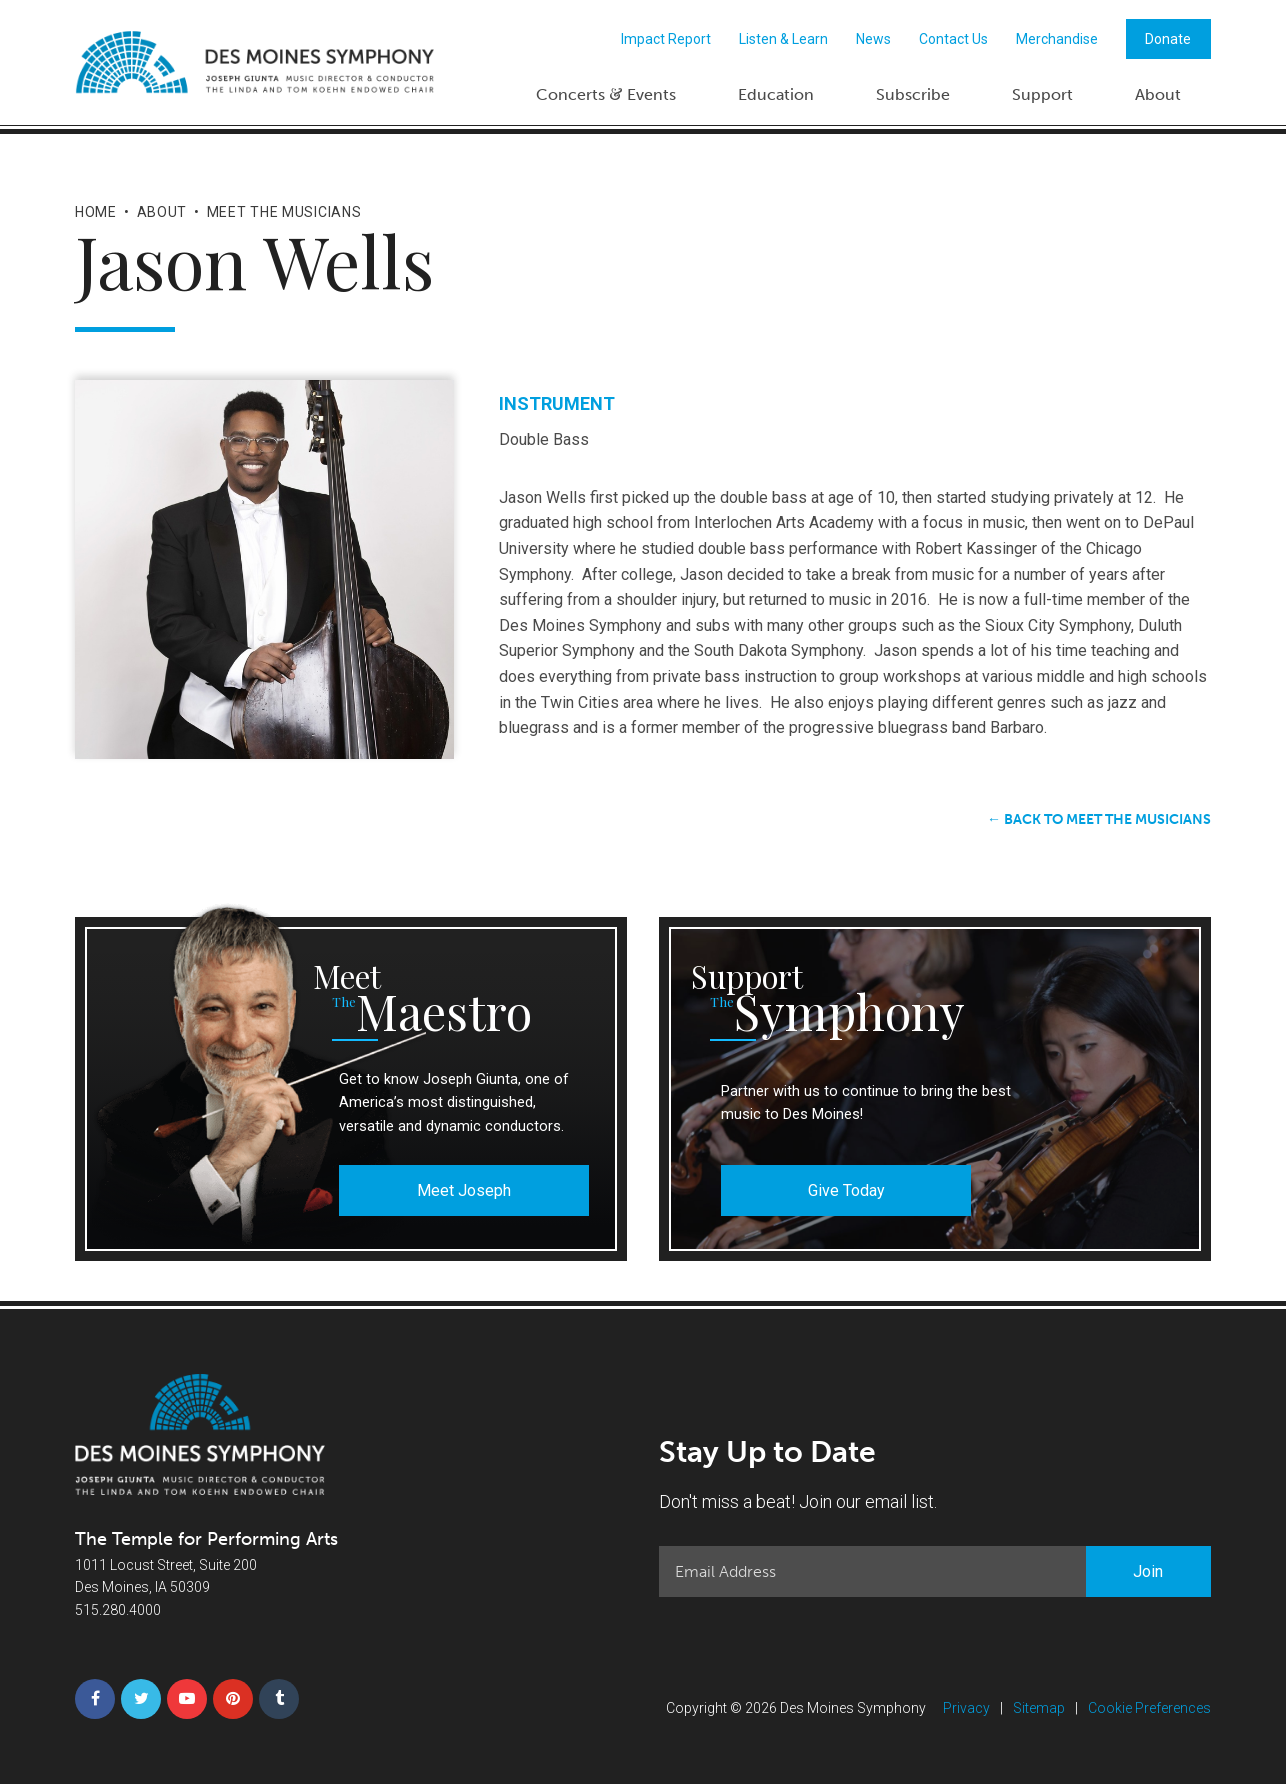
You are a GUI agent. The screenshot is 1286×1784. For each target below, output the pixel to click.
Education (776, 94)
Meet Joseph (464, 1190)
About (1158, 94)
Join (1148, 1571)
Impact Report (666, 39)
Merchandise (1057, 39)
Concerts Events (606, 93)
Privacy (966, 1708)
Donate (1168, 39)
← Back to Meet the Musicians (1099, 819)
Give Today (846, 1190)
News (873, 39)
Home (96, 212)
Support (1042, 94)
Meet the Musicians (284, 212)
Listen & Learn (783, 39)
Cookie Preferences (1149, 1708)
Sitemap (1039, 1708)
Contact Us (953, 39)
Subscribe (913, 94)
